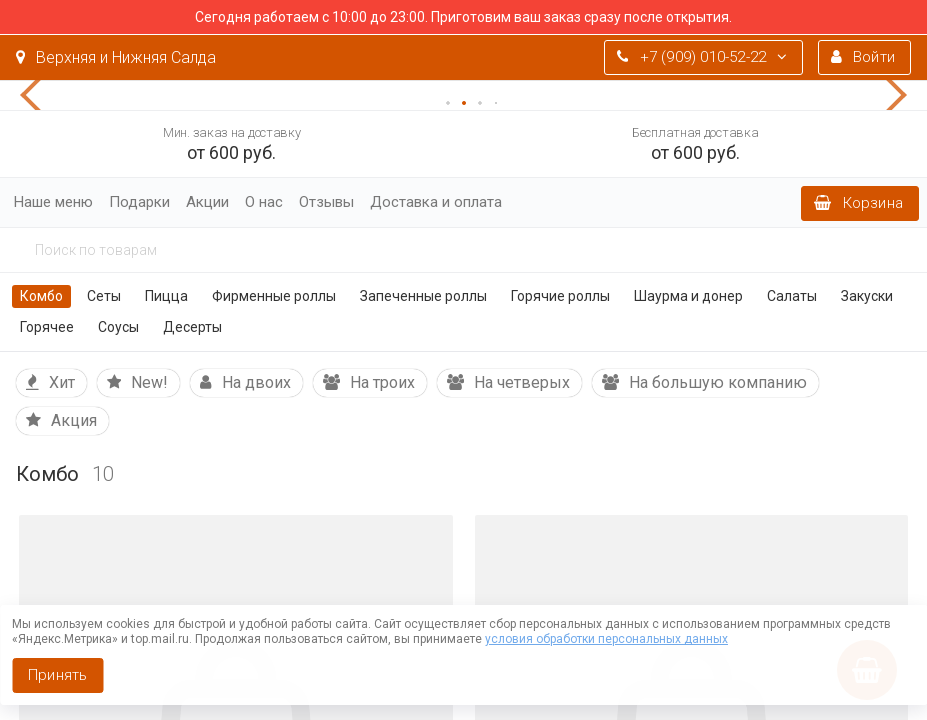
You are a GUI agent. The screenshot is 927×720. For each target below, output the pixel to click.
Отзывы (326, 202)
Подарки (139, 202)
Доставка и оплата (436, 202)
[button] (40, 95)
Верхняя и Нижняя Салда (116, 57)
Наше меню (53, 202)
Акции (207, 202)
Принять (57, 675)
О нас (264, 202)
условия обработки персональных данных (606, 639)
